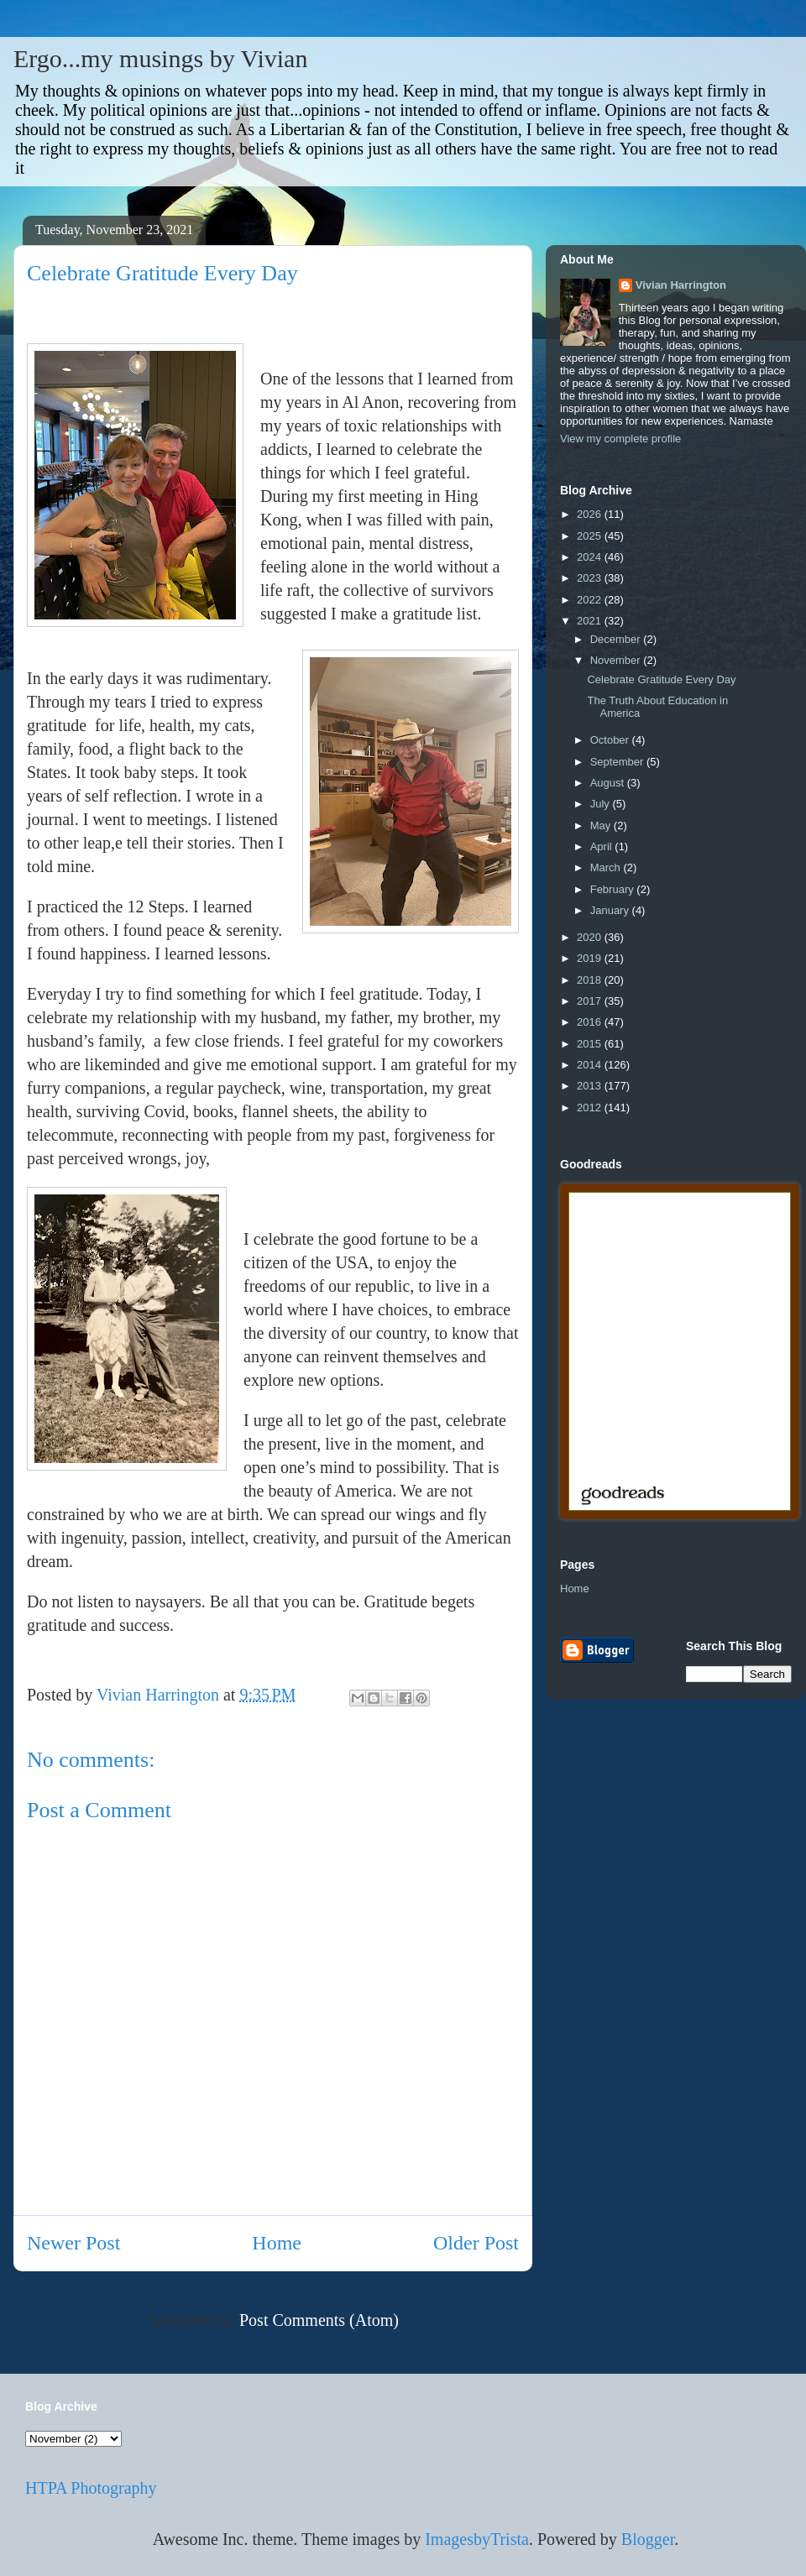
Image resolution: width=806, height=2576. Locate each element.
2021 (590, 620)
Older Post (476, 2243)
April (602, 846)
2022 (590, 599)
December (617, 639)
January (611, 910)
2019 (590, 958)
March (607, 867)
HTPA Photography (91, 2488)
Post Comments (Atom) (319, 2320)
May (602, 825)
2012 (590, 1107)
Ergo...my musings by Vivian (160, 58)
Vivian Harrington (681, 285)
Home (276, 2243)
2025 (590, 536)
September (618, 761)
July (601, 803)
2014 (590, 1064)
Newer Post (73, 2243)
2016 (590, 1022)
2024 (590, 557)
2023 (590, 578)
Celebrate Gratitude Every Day (661, 679)
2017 (590, 1001)
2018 (590, 980)
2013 (590, 1085)
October (611, 740)
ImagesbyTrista (477, 2539)
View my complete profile (620, 438)
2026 (590, 514)
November (617, 660)
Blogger (647, 2539)
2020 (590, 937)
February (613, 889)
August (608, 782)
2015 (590, 1043)
